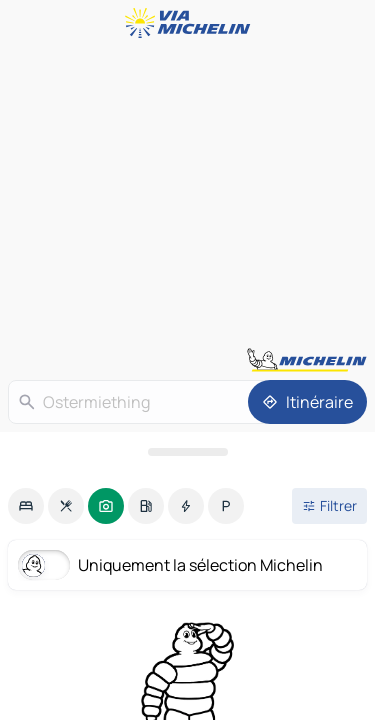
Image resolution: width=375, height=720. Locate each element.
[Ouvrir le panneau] (187, 452)
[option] (26, 506)
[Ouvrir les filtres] (329, 506)
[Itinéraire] (307, 402)
